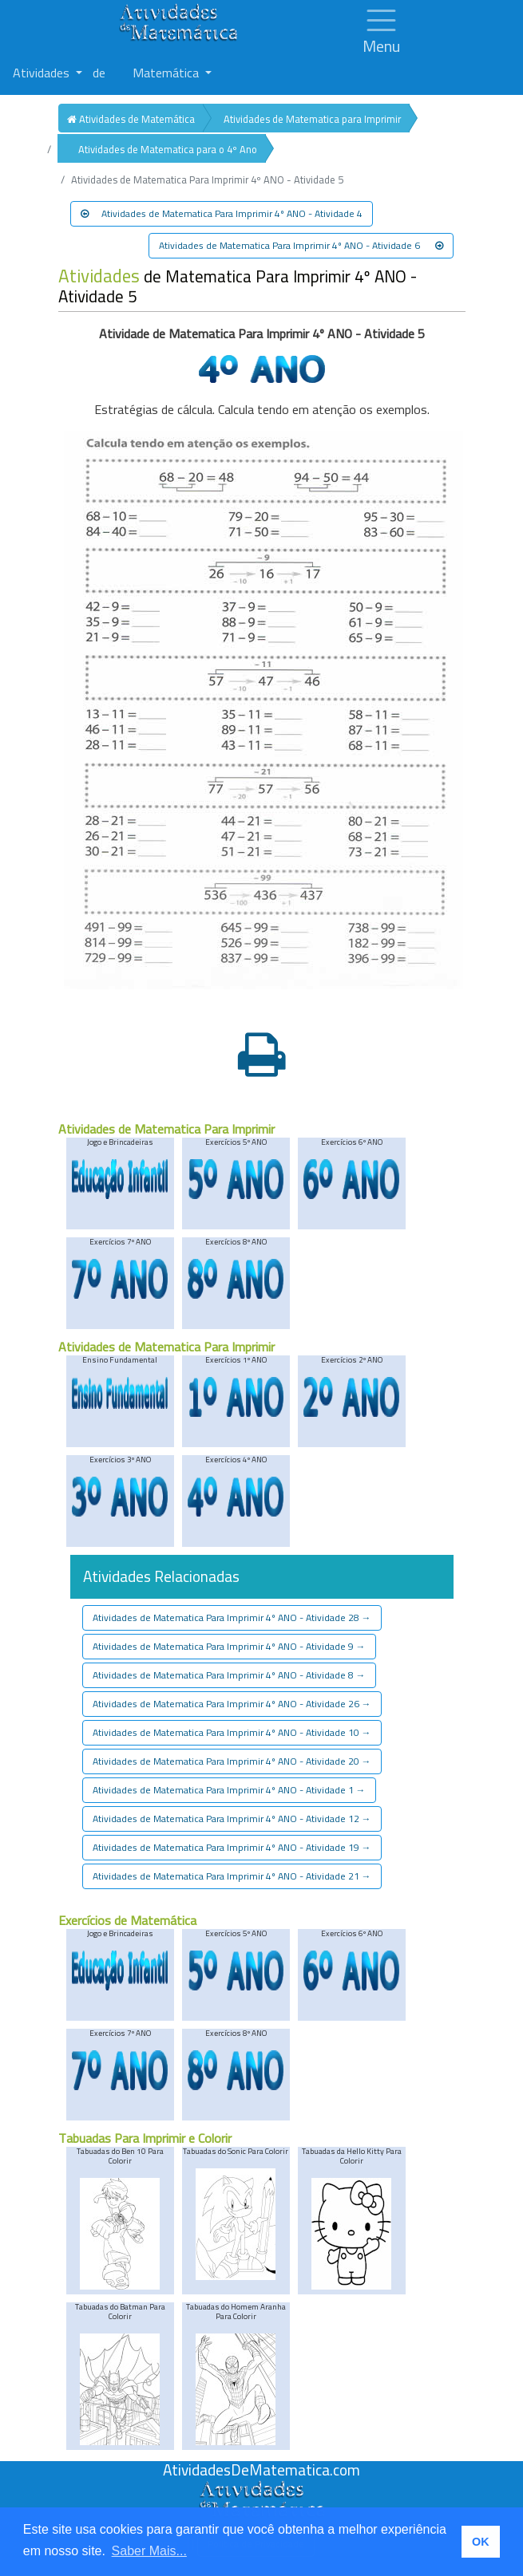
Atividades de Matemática (131, 118)
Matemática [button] (167, 73)
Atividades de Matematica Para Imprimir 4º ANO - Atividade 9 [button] (229, 1646)
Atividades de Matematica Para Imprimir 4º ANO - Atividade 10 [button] (232, 1732)
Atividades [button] (43, 73)
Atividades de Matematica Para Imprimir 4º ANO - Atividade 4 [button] (222, 213)
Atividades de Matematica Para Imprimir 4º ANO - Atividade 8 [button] (229, 1675)
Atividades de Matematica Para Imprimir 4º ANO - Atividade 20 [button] (232, 1761)
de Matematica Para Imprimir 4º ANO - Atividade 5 (237, 286)
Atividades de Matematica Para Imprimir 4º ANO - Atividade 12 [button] (232, 1818)
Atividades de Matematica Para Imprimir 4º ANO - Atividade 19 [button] (232, 1847)
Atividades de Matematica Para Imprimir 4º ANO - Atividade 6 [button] (301, 245)
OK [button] (480, 2541)
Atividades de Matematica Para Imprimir (166, 1129)
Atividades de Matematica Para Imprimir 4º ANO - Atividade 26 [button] (232, 1703)
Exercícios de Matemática (127, 1920)
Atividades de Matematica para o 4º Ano (167, 149)
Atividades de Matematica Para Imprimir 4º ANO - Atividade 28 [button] (232, 1617)
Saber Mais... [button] (149, 2551)
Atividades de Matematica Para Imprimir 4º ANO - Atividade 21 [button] (232, 1876)
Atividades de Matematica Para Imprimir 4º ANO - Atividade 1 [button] (229, 1790)
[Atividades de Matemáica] (262, 2489)
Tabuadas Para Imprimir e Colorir (145, 2138)
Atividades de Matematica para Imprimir (312, 118)
